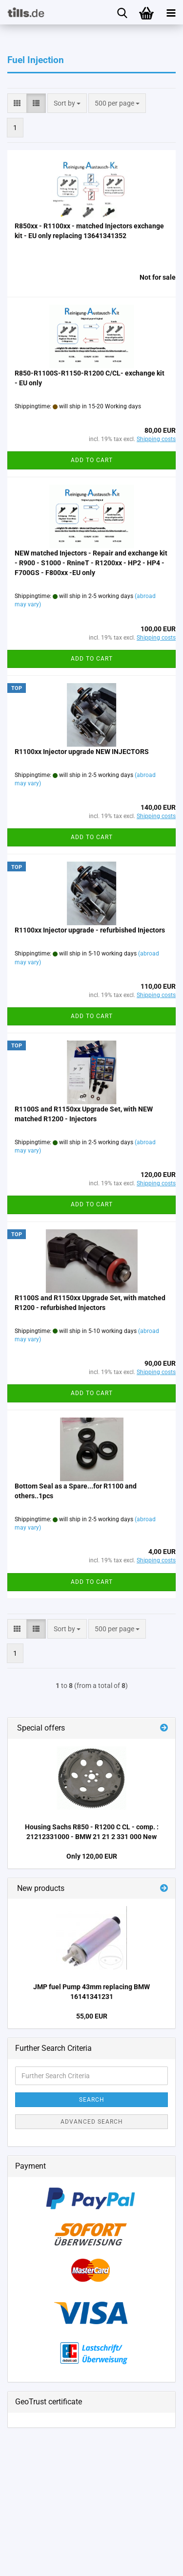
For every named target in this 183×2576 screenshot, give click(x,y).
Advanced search (92, 2121)
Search (91, 2099)
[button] (17, 103)
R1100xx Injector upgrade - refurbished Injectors (90, 930)
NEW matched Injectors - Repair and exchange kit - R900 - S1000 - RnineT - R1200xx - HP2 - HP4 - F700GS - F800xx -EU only (91, 563)
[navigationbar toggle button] (171, 12)
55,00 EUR (91, 2016)
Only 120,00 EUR (91, 1856)
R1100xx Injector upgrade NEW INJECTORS (82, 751)
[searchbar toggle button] (122, 12)
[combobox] (67, 103)
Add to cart (92, 460)
